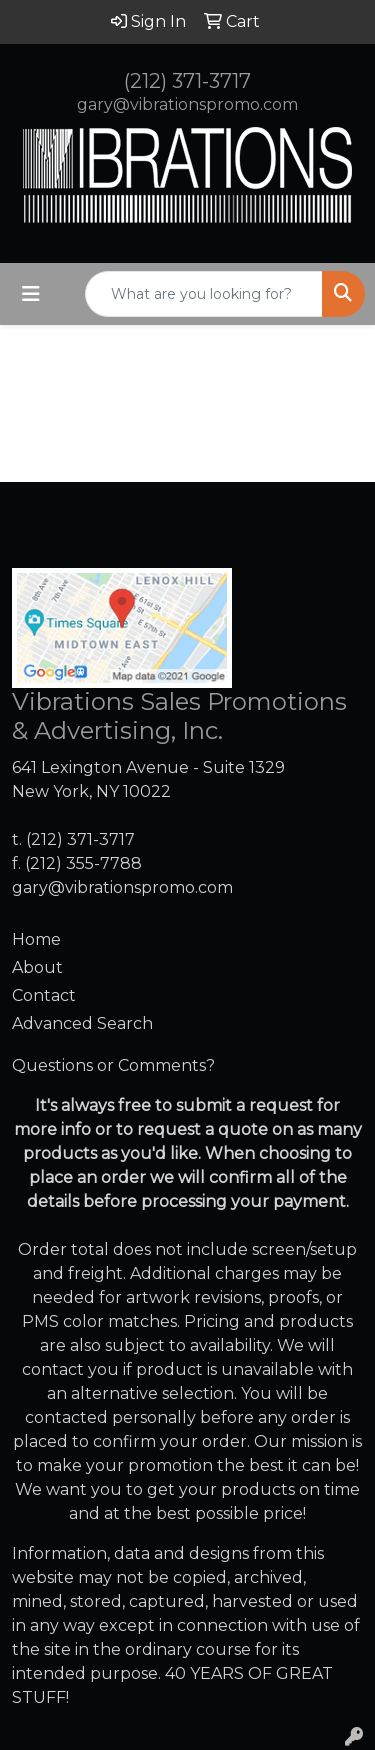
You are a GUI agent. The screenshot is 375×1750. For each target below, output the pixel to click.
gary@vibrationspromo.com (187, 104)
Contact (44, 995)
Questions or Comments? (113, 1065)
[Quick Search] (204, 294)
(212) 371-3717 (187, 81)
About (37, 967)
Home (36, 939)
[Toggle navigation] (31, 294)
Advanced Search (82, 1023)
